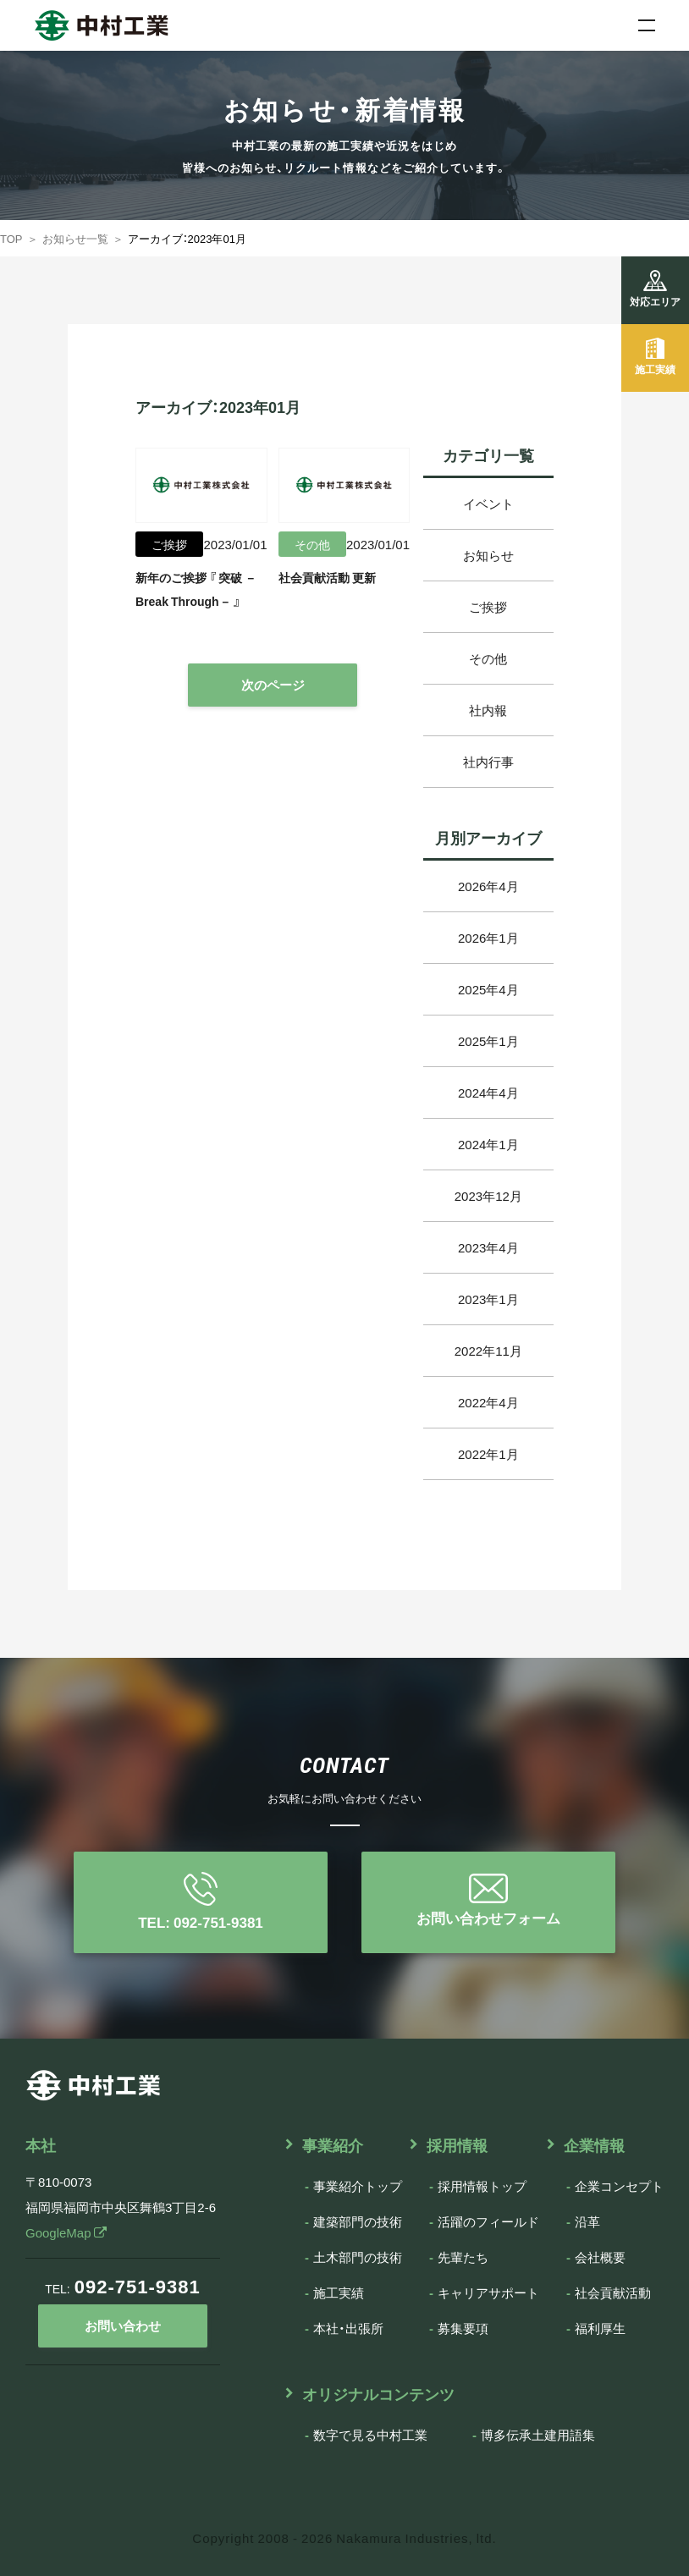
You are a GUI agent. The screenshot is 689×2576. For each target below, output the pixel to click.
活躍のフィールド (488, 2221)
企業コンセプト (619, 2186)
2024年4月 (488, 1092)
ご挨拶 (488, 606)
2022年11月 (488, 1350)
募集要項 (463, 2328)
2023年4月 (488, 1247)
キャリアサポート (488, 2292)
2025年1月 (488, 1041)
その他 (488, 658)
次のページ (273, 684)
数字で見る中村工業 (370, 2434)
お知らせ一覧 (75, 238)
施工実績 (338, 2292)
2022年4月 (488, 1402)
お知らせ (488, 555)
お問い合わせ (123, 2325)
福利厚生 (600, 2328)
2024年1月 (488, 1144)
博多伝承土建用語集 (538, 2434)
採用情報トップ (482, 2186)
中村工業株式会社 (84, 18)
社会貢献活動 (613, 2292)
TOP (11, 238)
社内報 (488, 710)
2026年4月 (488, 886)
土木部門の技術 (357, 2257)
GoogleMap (66, 2232)
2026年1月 (488, 937)
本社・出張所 (348, 2328)
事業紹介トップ (357, 2186)
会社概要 (600, 2257)
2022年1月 (488, 1454)
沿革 (587, 2221)
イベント (488, 503)
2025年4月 (488, 989)
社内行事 (488, 761)
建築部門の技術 (357, 2221)
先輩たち (463, 2257)
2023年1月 (488, 1299)
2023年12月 (488, 1195)
